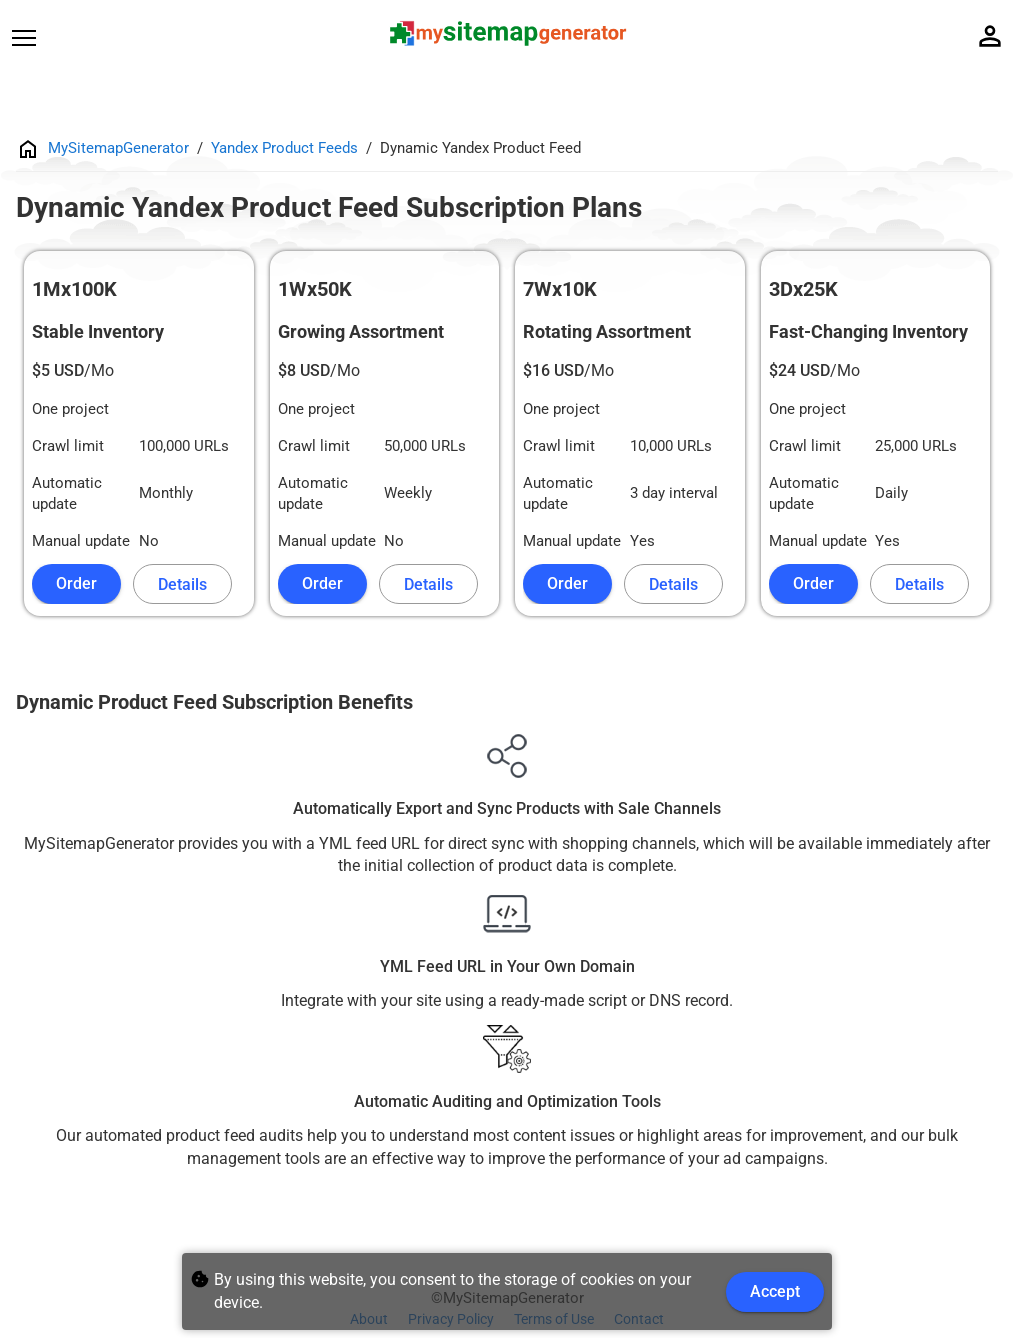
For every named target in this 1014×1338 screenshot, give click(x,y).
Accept (775, 1291)
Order (76, 583)
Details (182, 584)
